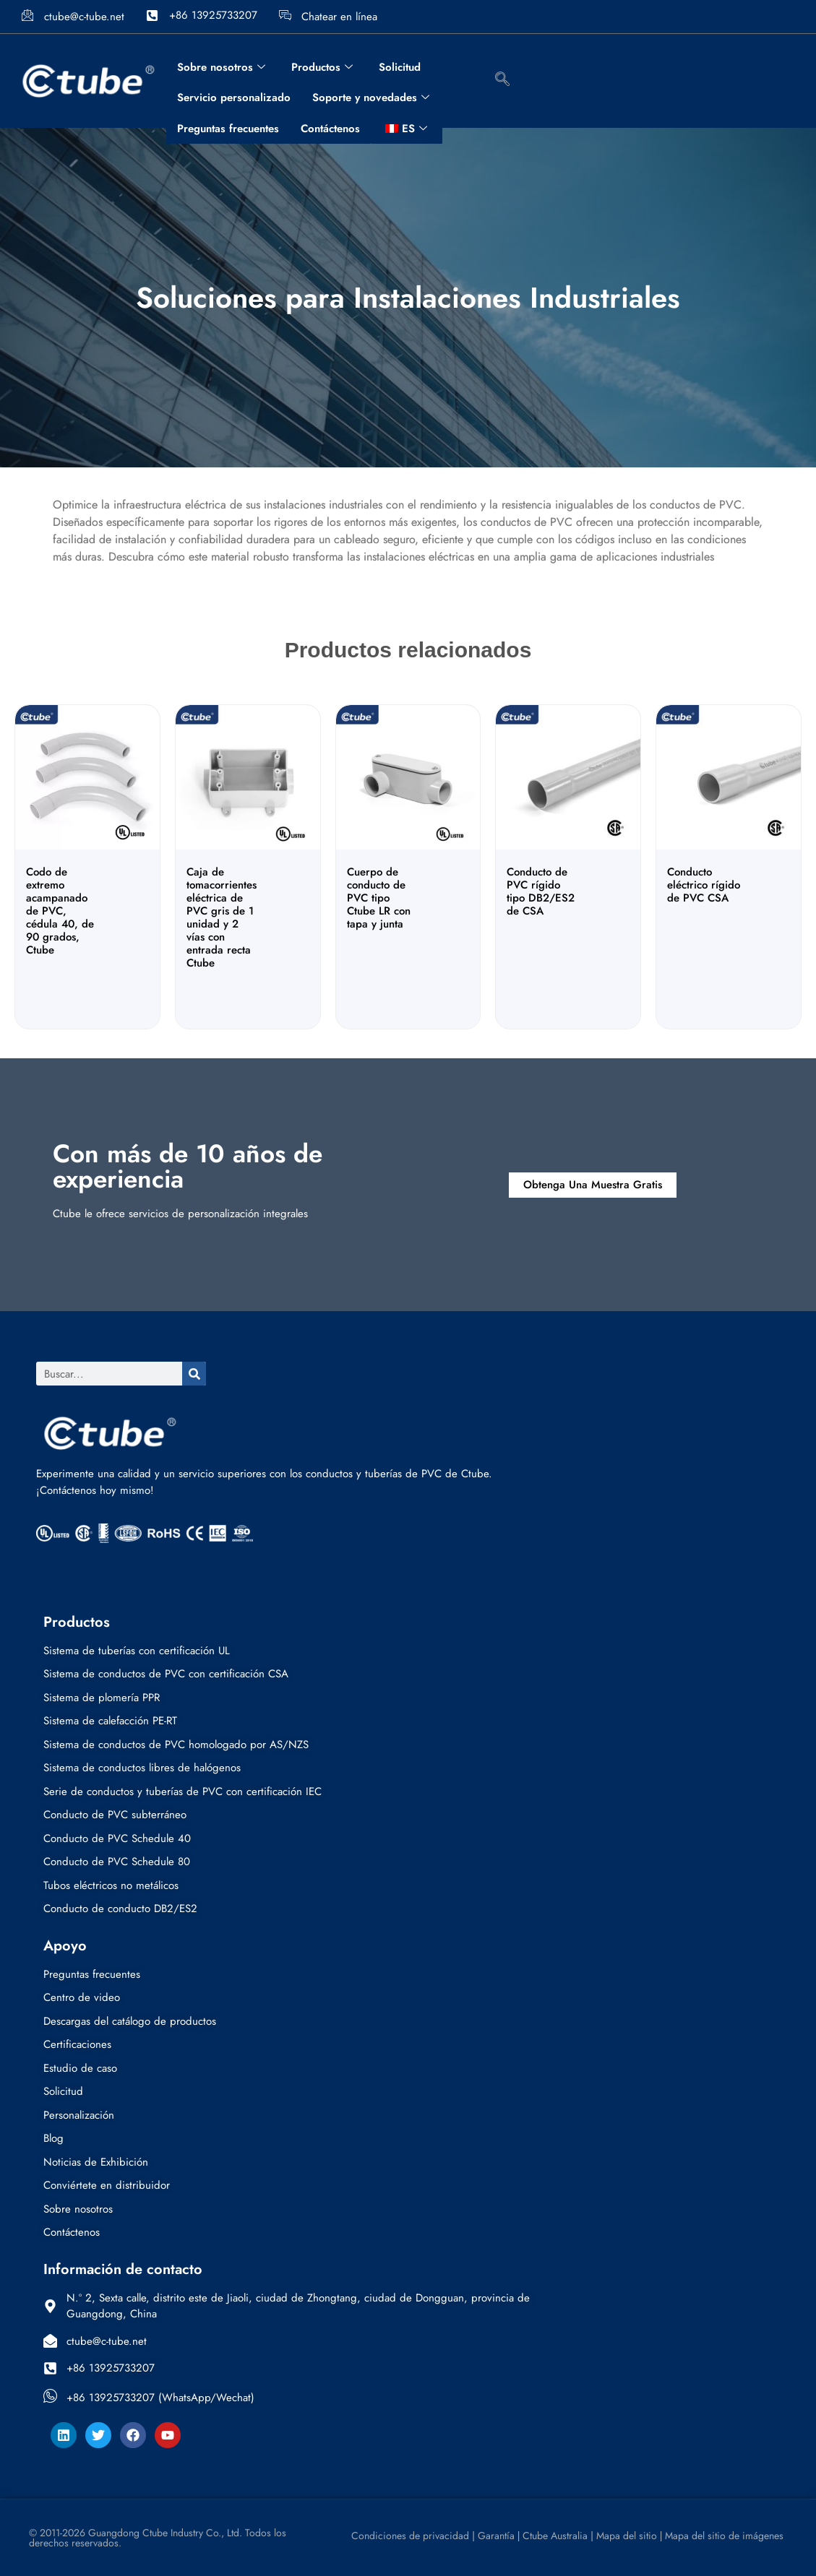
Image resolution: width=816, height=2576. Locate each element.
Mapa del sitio (626, 2535)
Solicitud (400, 67)
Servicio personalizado (234, 97)
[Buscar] (194, 1374)
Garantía (496, 2535)
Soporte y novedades (370, 97)
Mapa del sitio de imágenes (724, 2535)
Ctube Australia (556, 2535)
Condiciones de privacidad (408, 2535)
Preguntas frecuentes (228, 129)
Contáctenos (330, 129)
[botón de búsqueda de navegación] (502, 80)
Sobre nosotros (221, 67)
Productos (322, 67)
